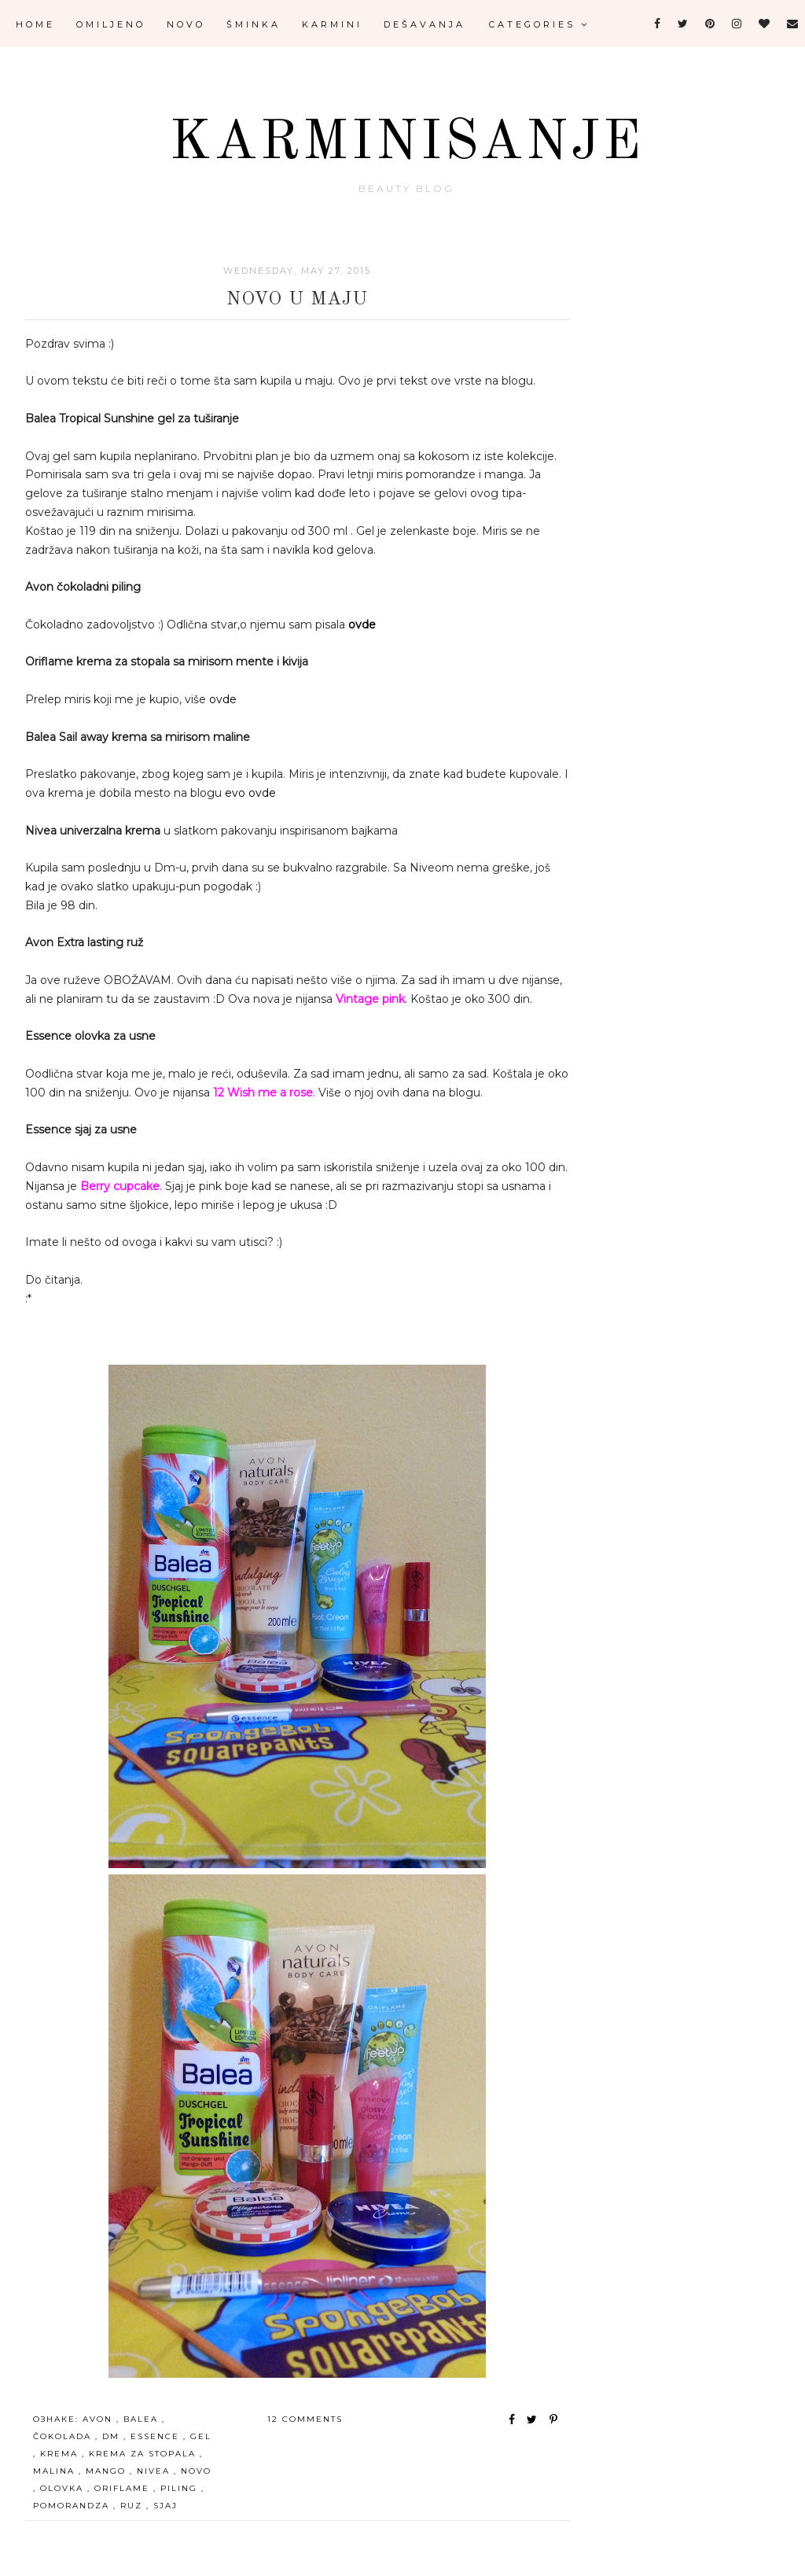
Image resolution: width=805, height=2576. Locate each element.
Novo (186, 24)
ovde (362, 624)
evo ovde (250, 793)
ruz (133, 2505)
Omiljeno (110, 24)
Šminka (253, 24)
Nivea (155, 2471)
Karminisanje (407, 143)
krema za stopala (144, 2454)
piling (180, 2488)
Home (35, 24)
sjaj (165, 2505)
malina (56, 2471)
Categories (539, 24)
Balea (142, 2419)
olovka (63, 2488)
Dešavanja (424, 24)
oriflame (123, 2488)
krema (61, 2454)
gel (200, 2436)
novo (196, 2471)
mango (108, 2471)
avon (99, 2419)
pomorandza (73, 2505)
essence (156, 2436)
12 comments (305, 2419)
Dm (112, 2436)
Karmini (332, 24)
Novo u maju (297, 299)
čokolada (64, 2436)
